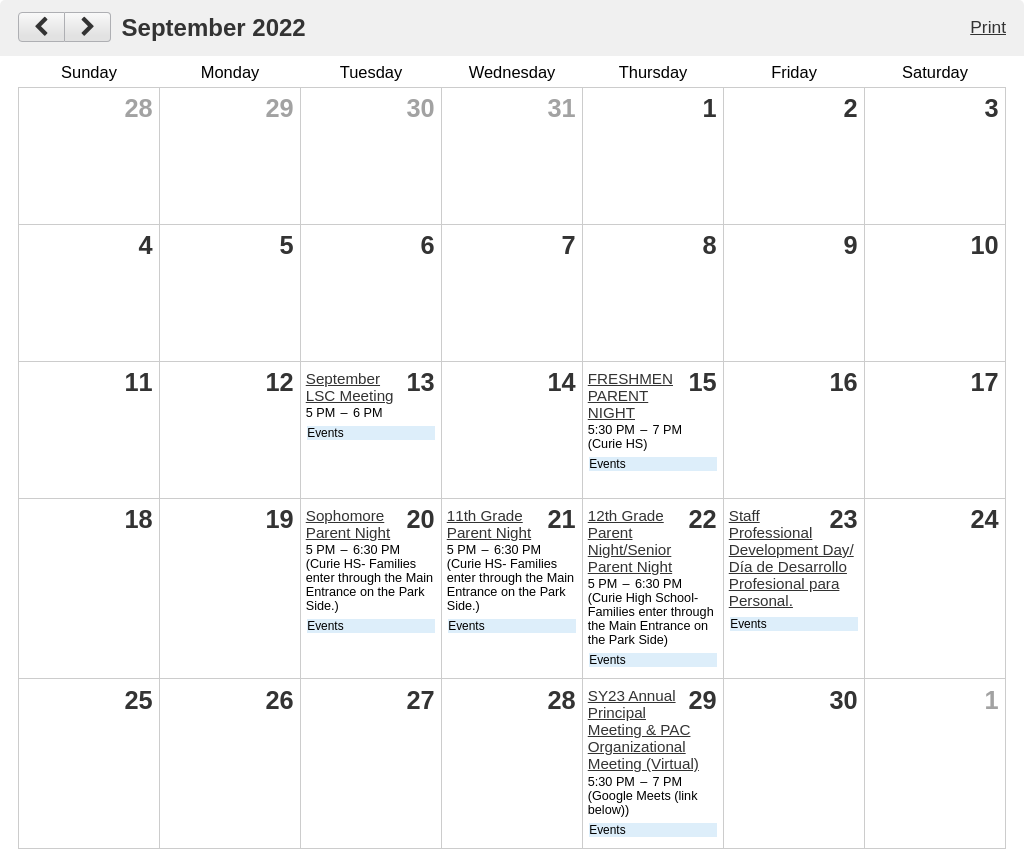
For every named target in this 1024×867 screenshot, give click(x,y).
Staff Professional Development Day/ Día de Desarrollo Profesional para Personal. (791, 558)
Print (988, 27)
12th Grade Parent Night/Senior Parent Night (630, 541)
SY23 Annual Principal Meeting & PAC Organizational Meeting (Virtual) (643, 729)
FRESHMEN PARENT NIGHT (630, 395)
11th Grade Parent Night (489, 524)
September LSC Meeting (350, 387)
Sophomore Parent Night (348, 524)
